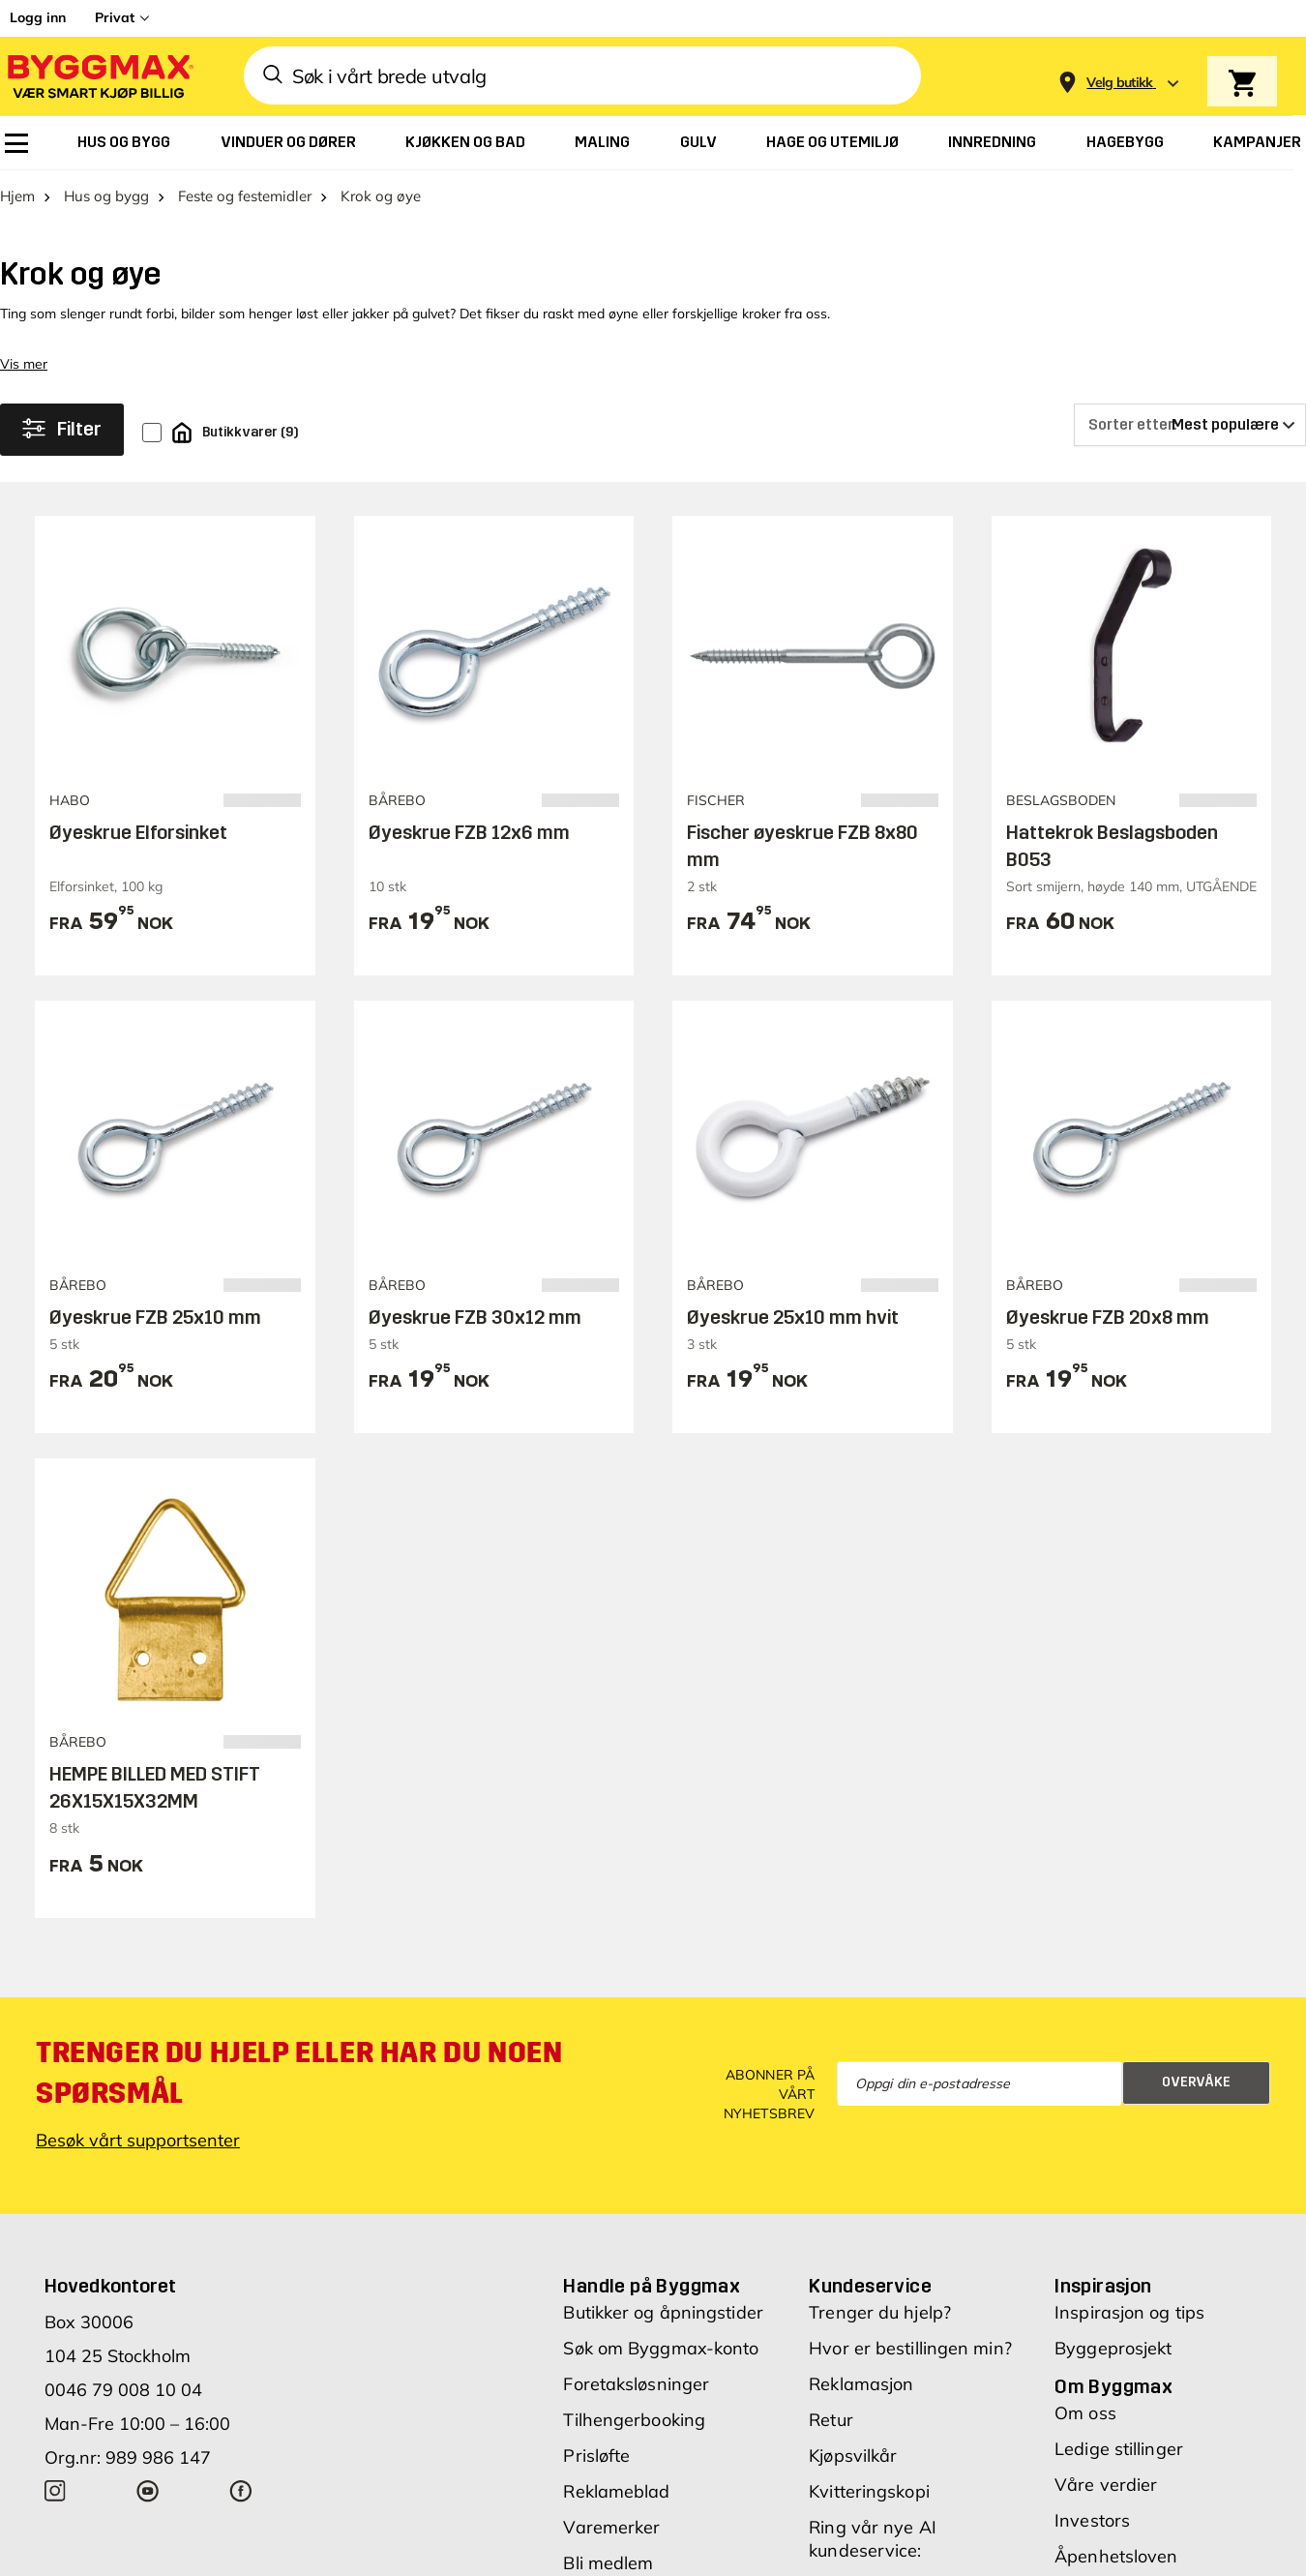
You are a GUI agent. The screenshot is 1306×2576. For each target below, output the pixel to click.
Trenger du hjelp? (880, 2312)
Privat (114, 17)
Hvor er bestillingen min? (910, 2348)
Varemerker (611, 2527)
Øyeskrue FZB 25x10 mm (155, 1317)
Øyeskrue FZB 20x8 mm (1107, 1317)
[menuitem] (16, 143)
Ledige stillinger (1118, 2449)
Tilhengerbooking (634, 2420)
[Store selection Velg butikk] (1119, 83)
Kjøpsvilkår (853, 2455)
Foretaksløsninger (636, 2384)
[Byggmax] (98, 75)
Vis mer (23, 364)
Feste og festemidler (245, 196)
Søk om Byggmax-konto (660, 2348)
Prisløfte (596, 2455)
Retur (831, 2420)
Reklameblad (616, 2491)
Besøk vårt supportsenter (138, 2140)
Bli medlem (608, 2563)
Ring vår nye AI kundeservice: (872, 2538)
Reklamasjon (861, 2384)
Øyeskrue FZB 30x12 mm (475, 1317)
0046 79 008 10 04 (123, 2390)
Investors (1092, 2520)
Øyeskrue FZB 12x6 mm (469, 832)
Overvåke (1196, 2082)
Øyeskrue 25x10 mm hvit (793, 1317)
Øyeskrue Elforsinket (138, 832)
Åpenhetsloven (1115, 2556)
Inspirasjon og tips (1129, 2312)
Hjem (17, 196)
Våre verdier (1105, 2484)
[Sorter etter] (1190, 425)
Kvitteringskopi (869, 2491)
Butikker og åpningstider (662, 2312)
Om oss (1085, 2413)
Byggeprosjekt (1113, 2348)
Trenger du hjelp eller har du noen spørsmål (299, 2073)
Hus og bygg (106, 196)
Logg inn (38, 17)
